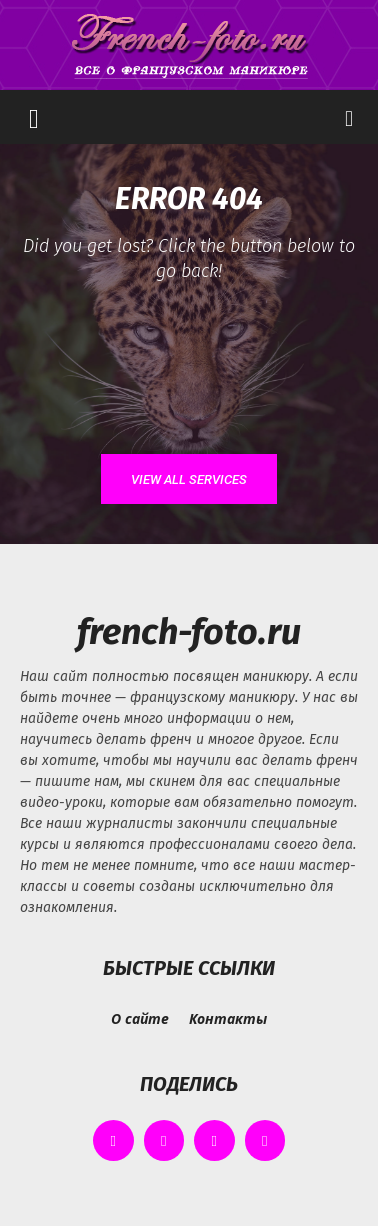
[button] (34, 117)
